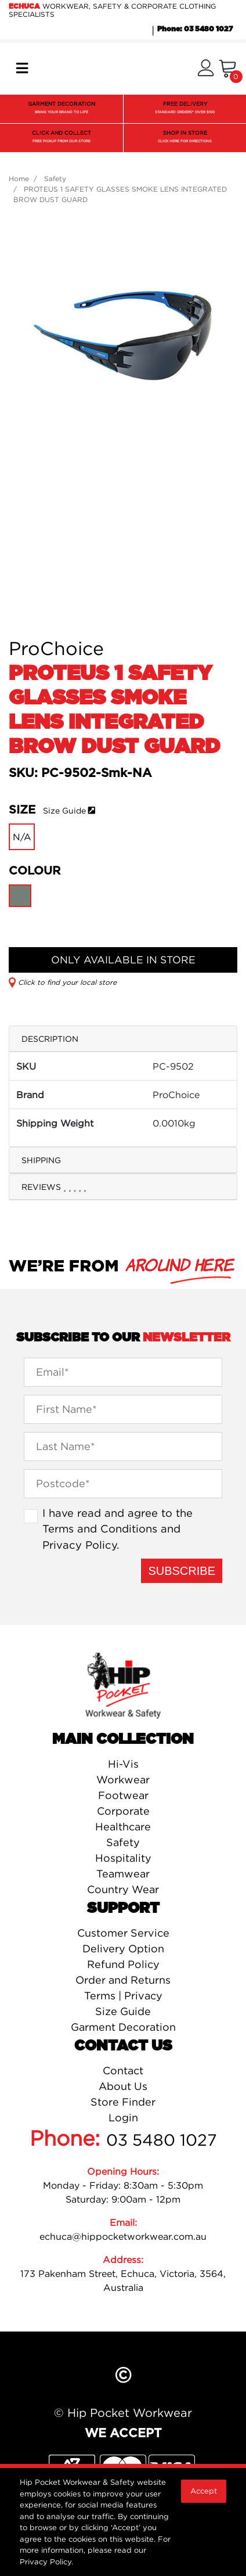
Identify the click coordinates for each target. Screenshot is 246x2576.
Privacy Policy (79, 1544)
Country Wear (123, 1889)
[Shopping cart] (227, 69)
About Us (123, 2086)
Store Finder (123, 2101)
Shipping (41, 1160)
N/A (22, 837)
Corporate (123, 1810)
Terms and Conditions (99, 1528)
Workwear (123, 1779)
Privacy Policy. (46, 2561)
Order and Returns (123, 1979)
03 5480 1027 (161, 2140)
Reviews (53, 1187)
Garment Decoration (123, 2026)
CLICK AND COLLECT (61, 138)
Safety (123, 1842)
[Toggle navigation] (22, 68)
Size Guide (64, 810)
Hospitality (123, 1857)
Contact (123, 2070)
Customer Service (123, 1932)
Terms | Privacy (123, 1995)
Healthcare (123, 1826)
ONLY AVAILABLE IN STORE (123, 959)
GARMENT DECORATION (61, 109)
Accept (203, 2491)
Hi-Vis (123, 1763)
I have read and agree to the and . (117, 1528)
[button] (205, 68)
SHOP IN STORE (185, 138)
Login (123, 2117)
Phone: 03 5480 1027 (195, 29)
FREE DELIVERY (185, 109)
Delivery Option (123, 1948)
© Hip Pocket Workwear (123, 2412)
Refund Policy (123, 1964)
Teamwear (123, 1873)
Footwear (123, 1795)
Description (49, 1038)
